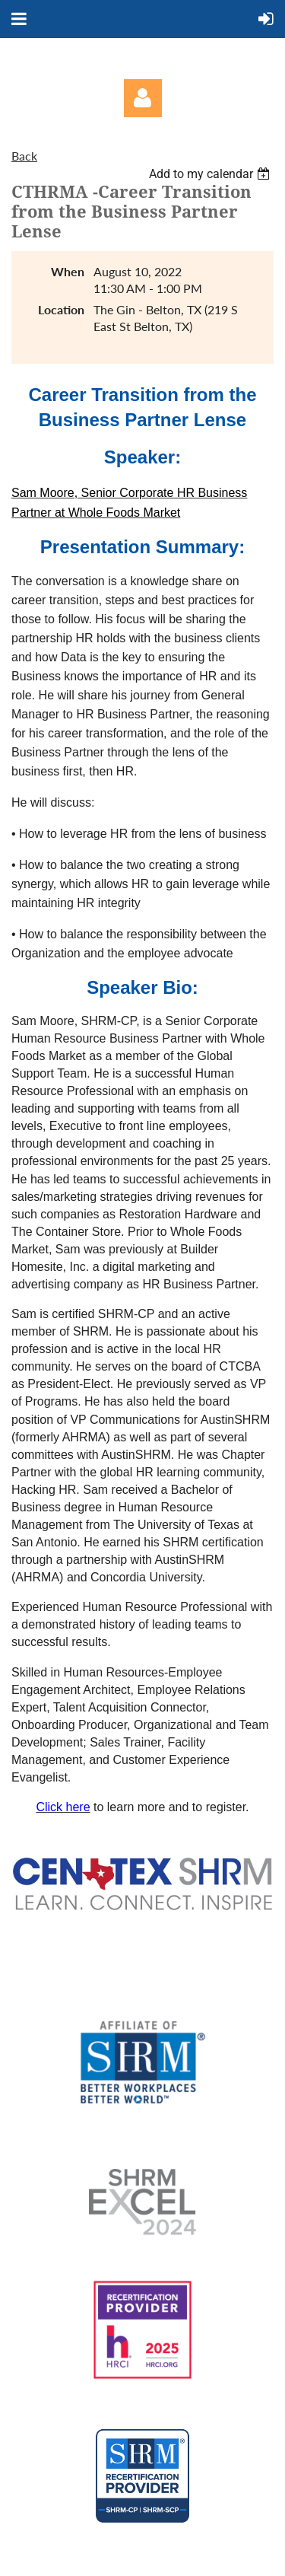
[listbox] (211, 173)
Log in (143, 98)
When (67, 271)
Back (24, 155)
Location (61, 309)
